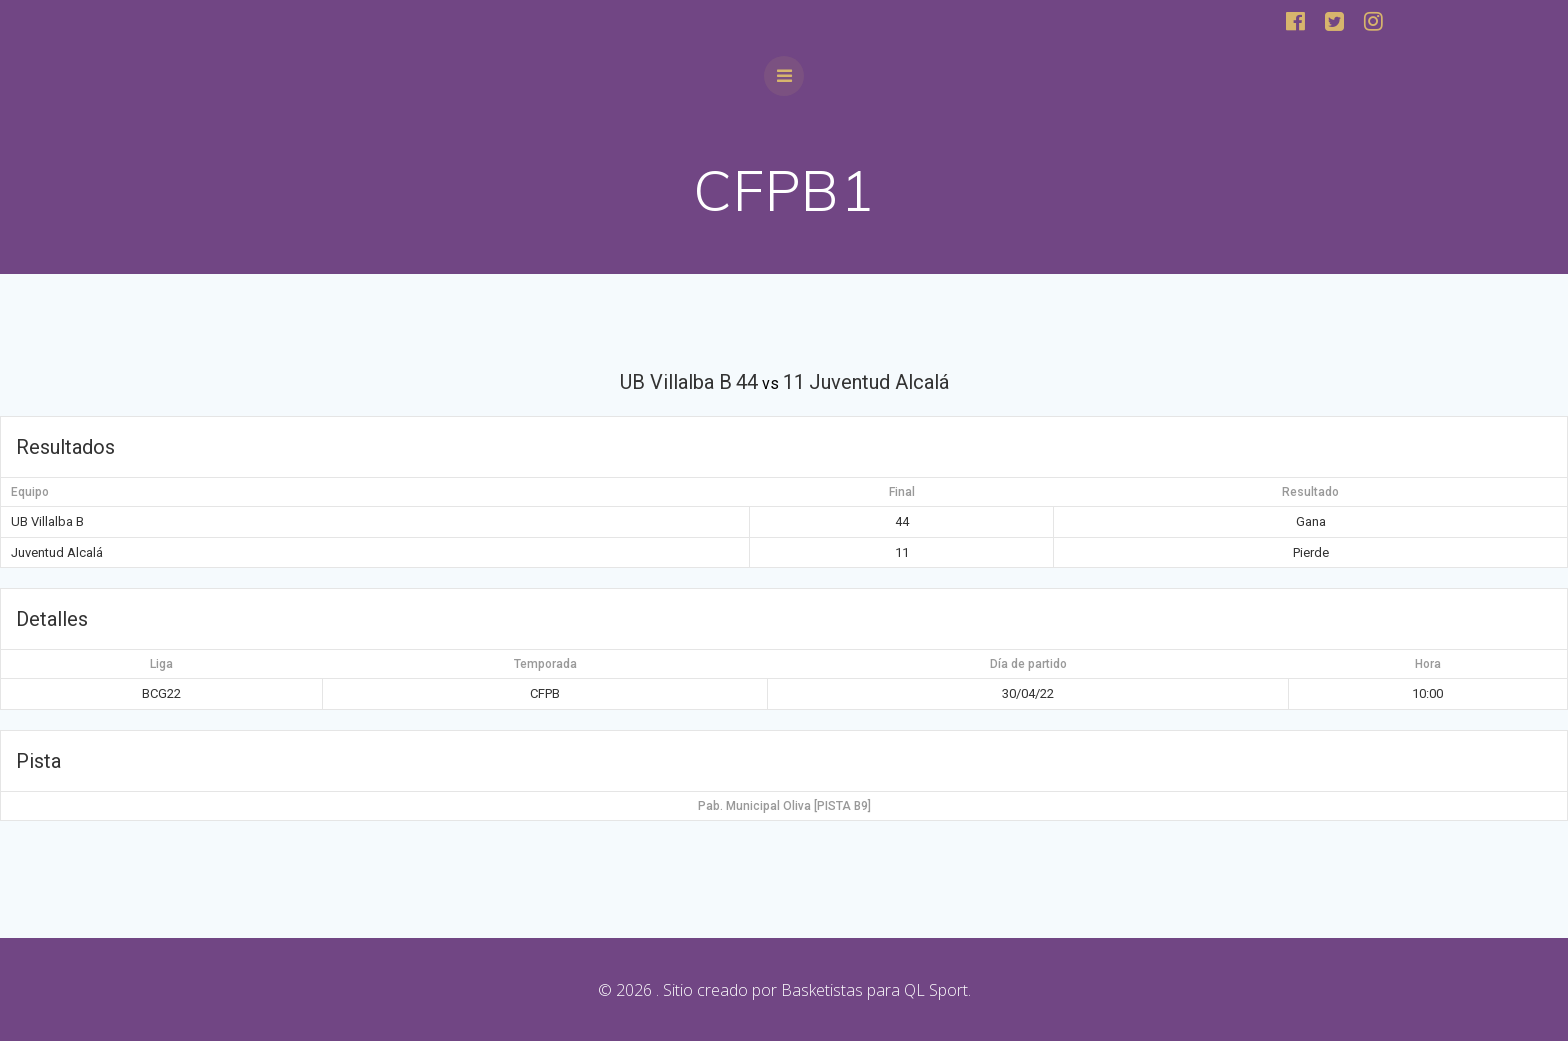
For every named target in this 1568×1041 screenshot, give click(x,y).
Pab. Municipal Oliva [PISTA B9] (784, 806)
